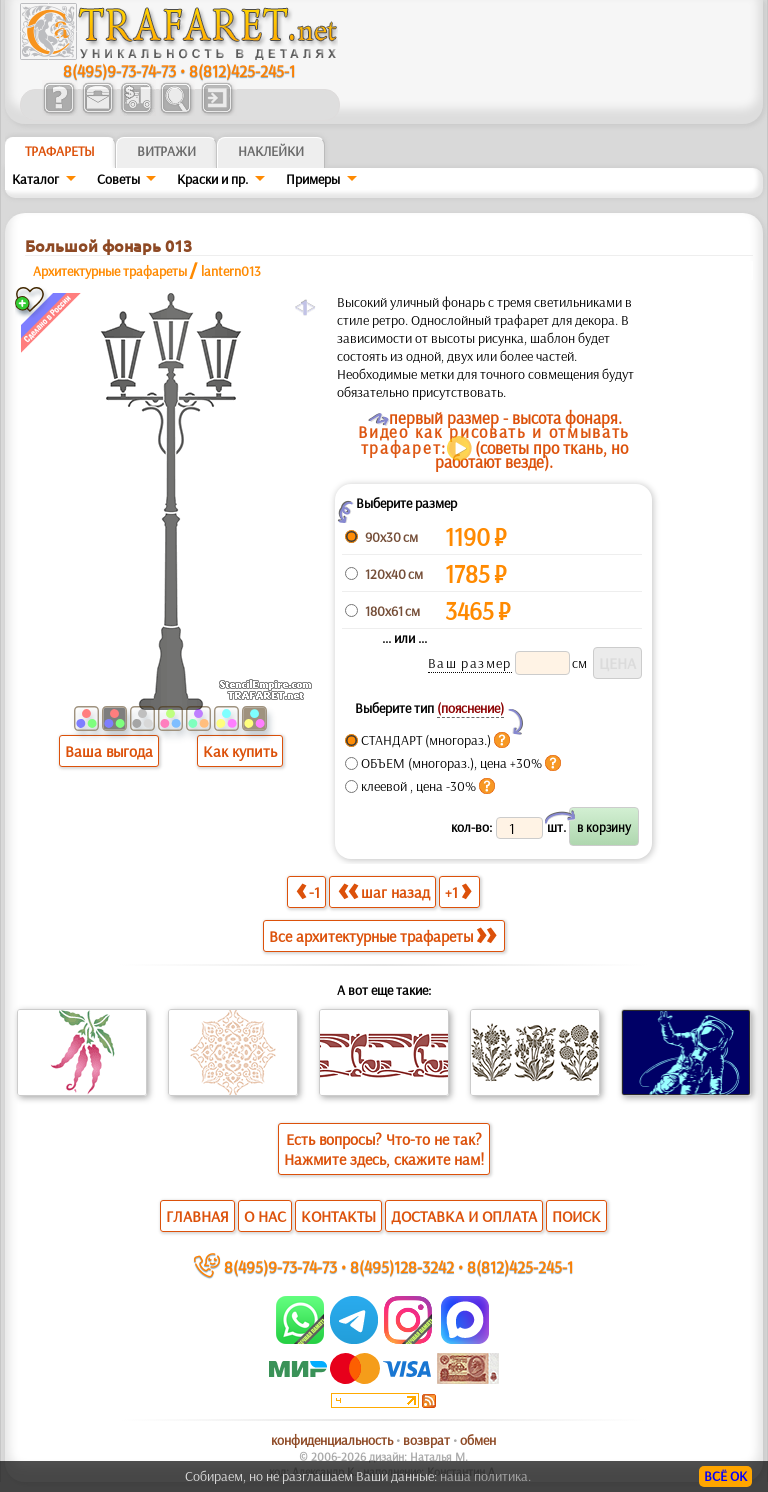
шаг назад (384, 891)
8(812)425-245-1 (242, 70)
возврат (426, 1440)
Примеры (313, 179)
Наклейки (271, 151)
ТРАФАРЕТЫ (60, 151)
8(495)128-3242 (402, 1266)
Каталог (35, 179)
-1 (308, 891)
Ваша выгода (109, 751)
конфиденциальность (332, 1440)
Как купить (240, 751)
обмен (478, 1440)
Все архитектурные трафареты (382, 936)
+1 (458, 891)
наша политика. (485, 1476)
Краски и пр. (212, 179)
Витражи (166, 151)
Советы (118, 179)
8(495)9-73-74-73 (119, 70)
